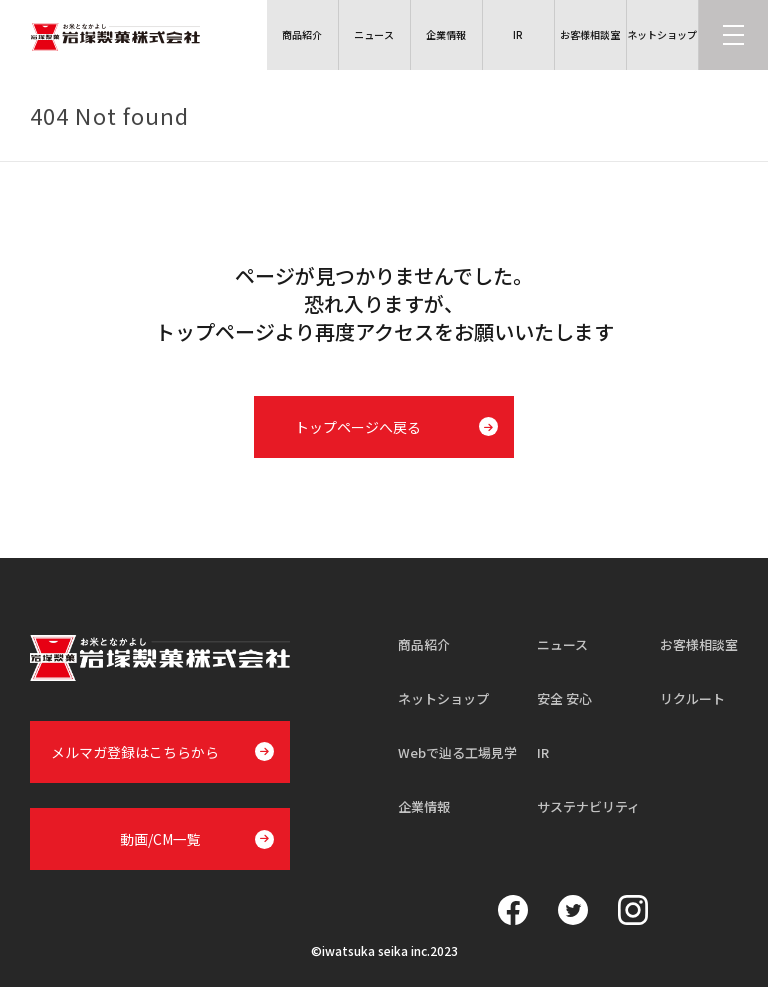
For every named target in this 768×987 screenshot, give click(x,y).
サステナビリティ (588, 806)
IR (543, 752)
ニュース (562, 644)
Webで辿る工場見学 (457, 752)
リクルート (692, 698)
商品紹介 (424, 644)
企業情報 (424, 806)
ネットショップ (443, 698)
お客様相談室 (699, 644)
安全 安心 (564, 698)
